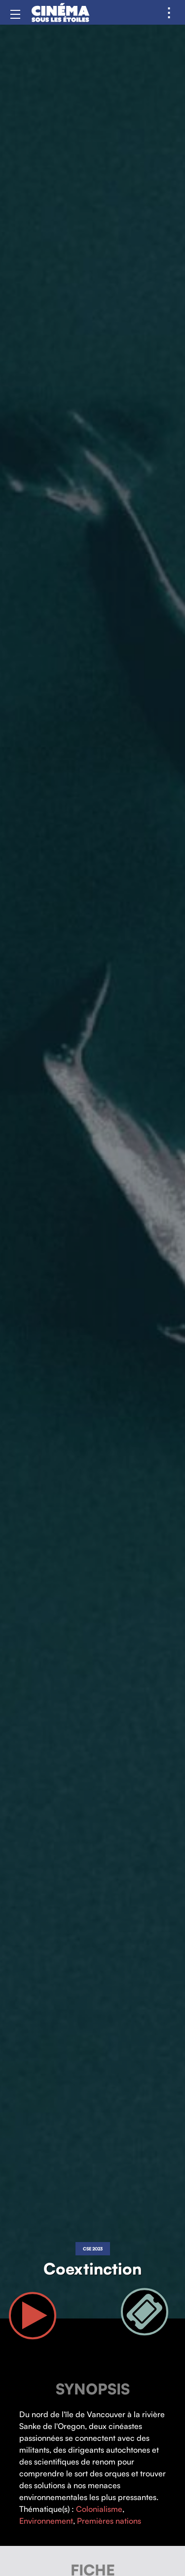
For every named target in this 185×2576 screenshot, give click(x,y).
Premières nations (109, 2521)
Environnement (46, 2521)
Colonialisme (99, 2509)
